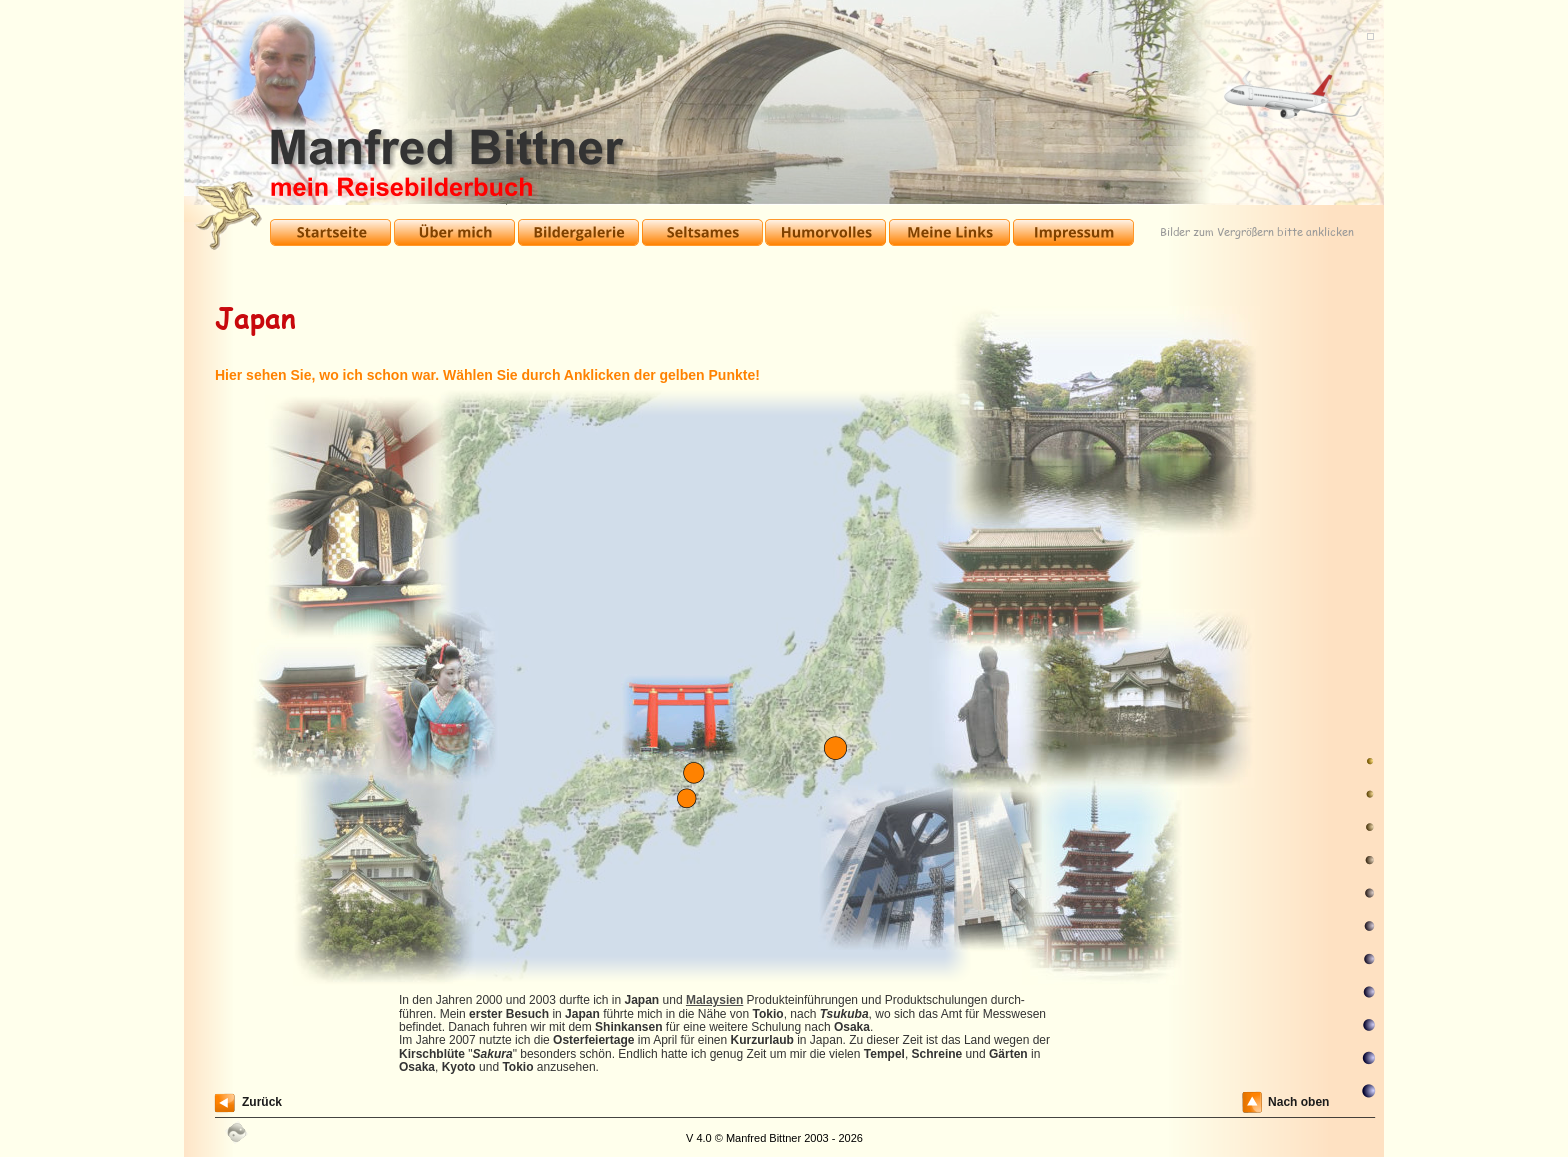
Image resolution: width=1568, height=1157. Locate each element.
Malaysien (714, 1000)
